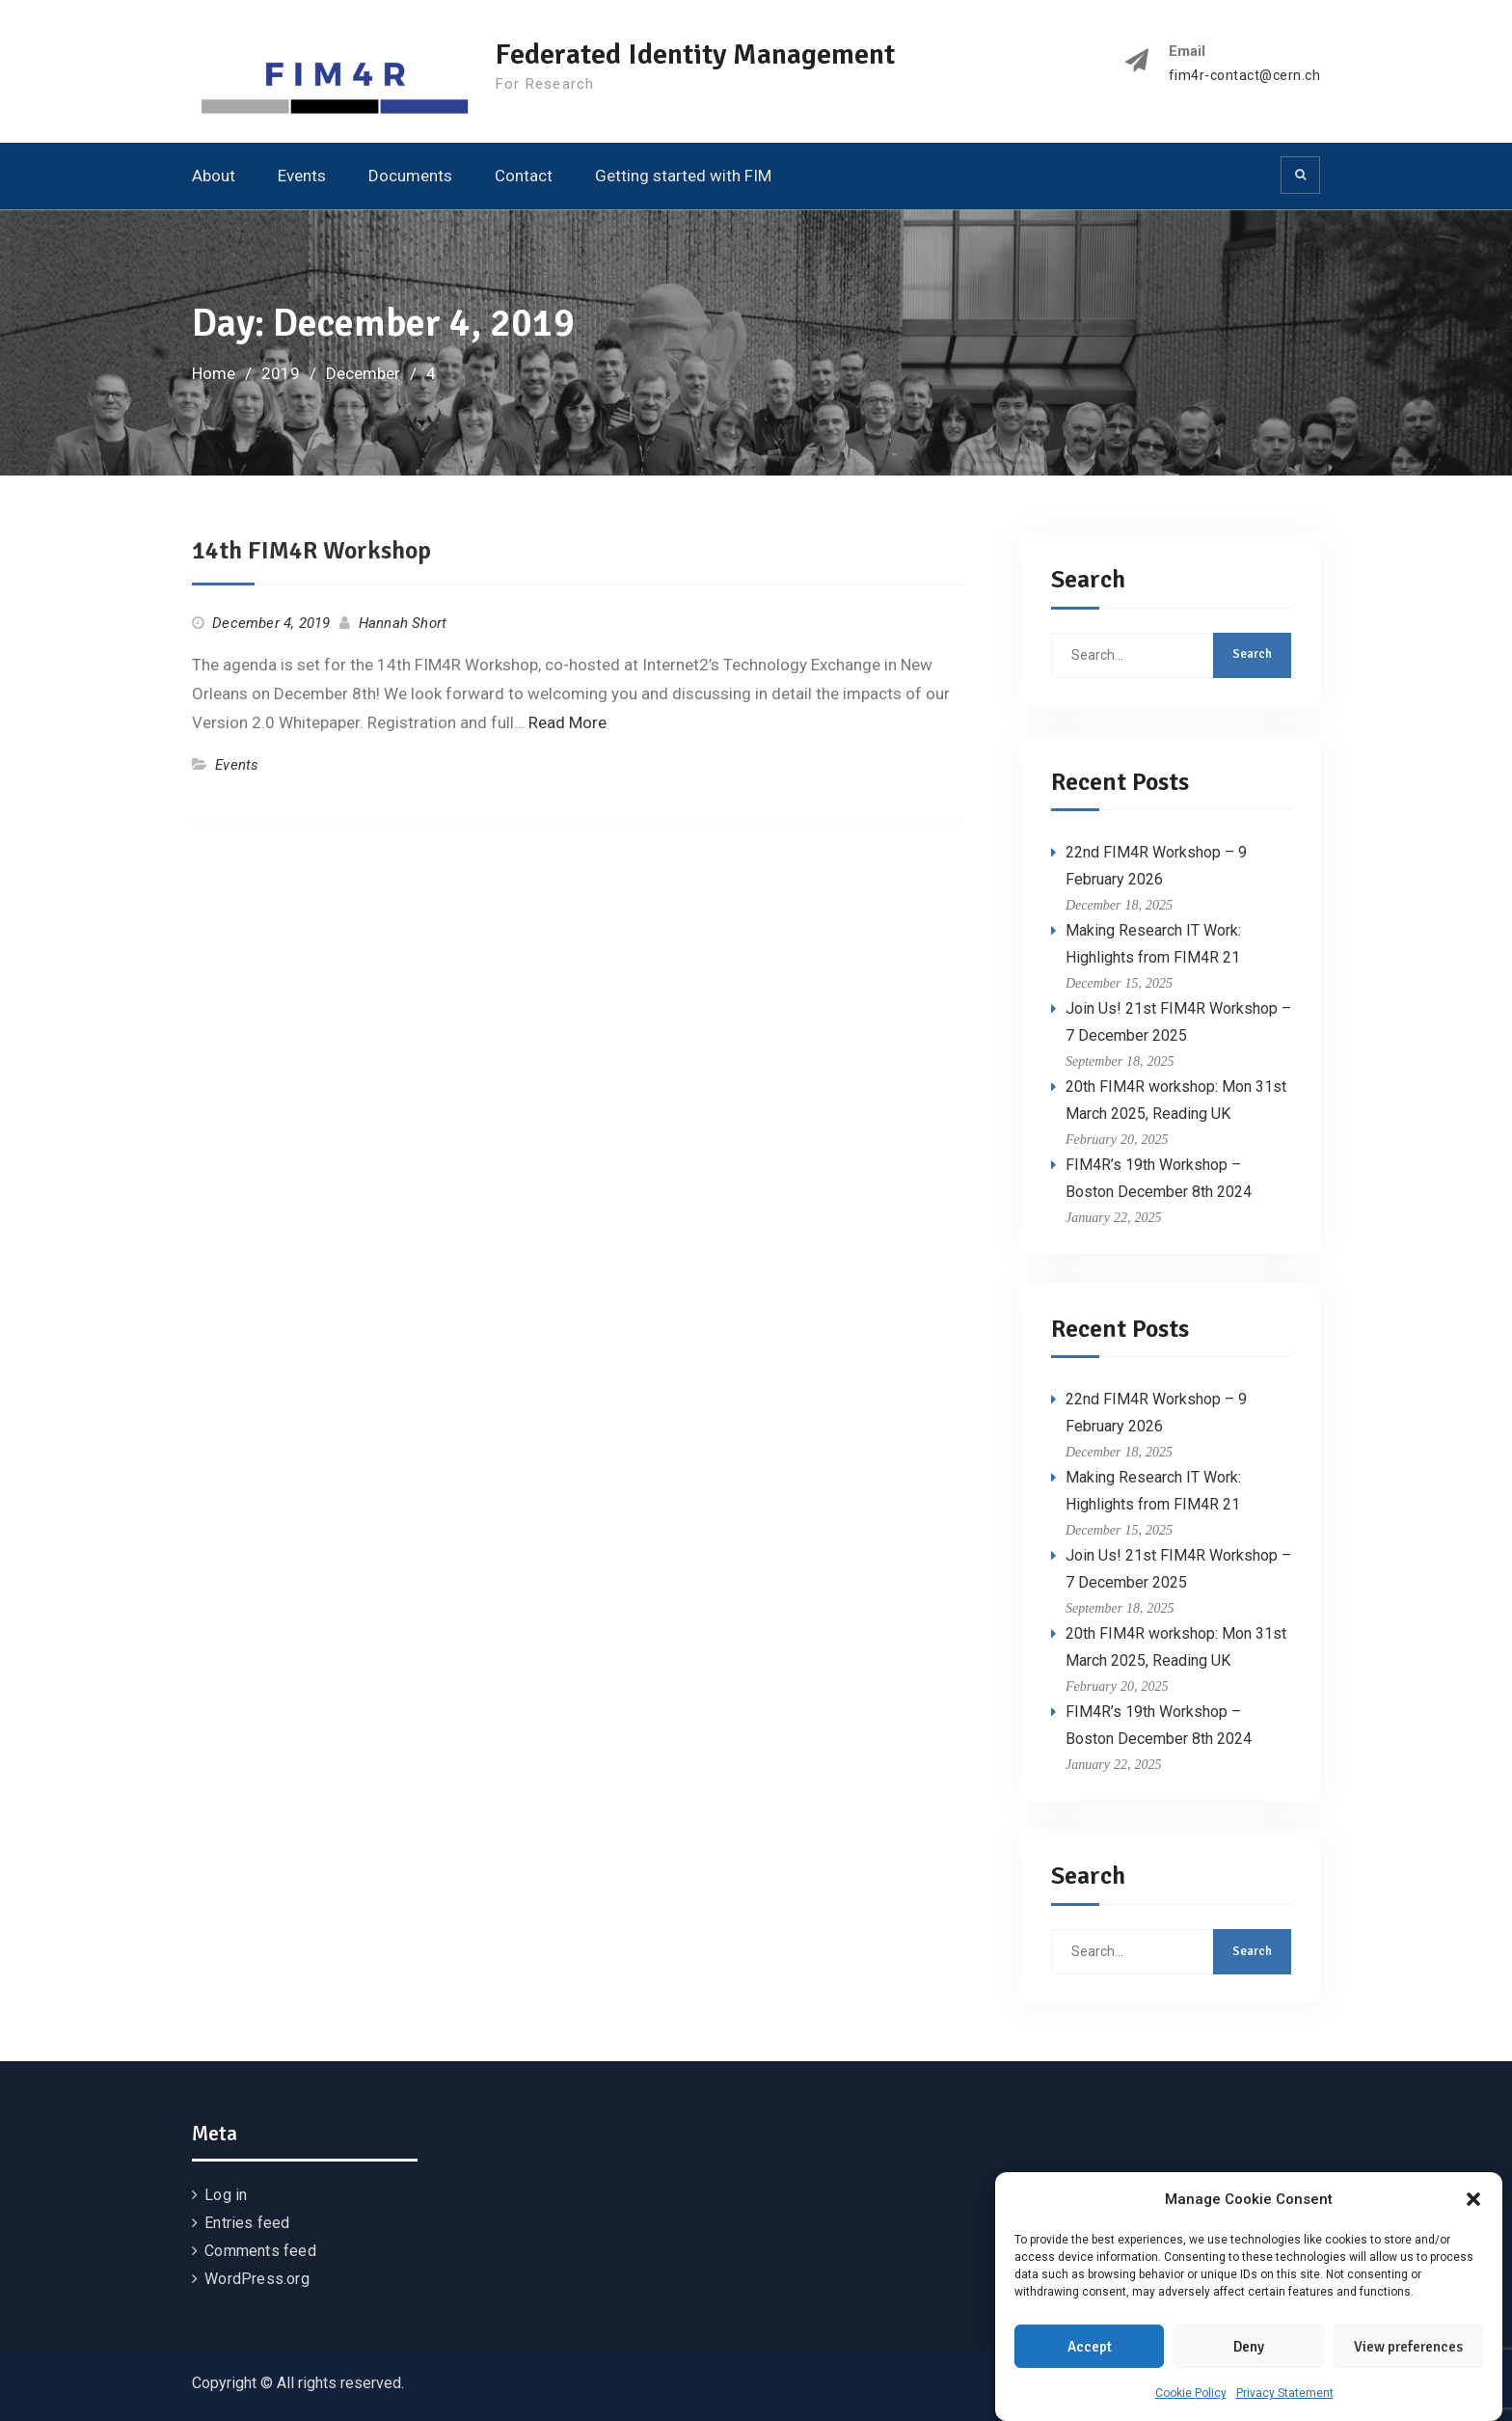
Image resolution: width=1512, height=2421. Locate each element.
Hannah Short (402, 623)
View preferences (1408, 2347)
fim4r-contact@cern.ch (1245, 75)
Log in (225, 2195)
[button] (1473, 2200)
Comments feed (260, 2251)
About (213, 175)
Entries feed (246, 2223)
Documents (410, 175)
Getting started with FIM (683, 175)
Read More (567, 722)
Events (302, 175)
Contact (524, 175)
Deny (1248, 2347)
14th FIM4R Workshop (311, 550)
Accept (1089, 2347)
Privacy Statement (1285, 2394)
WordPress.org (257, 2279)
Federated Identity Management (695, 54)
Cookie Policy (1191, 2394)
